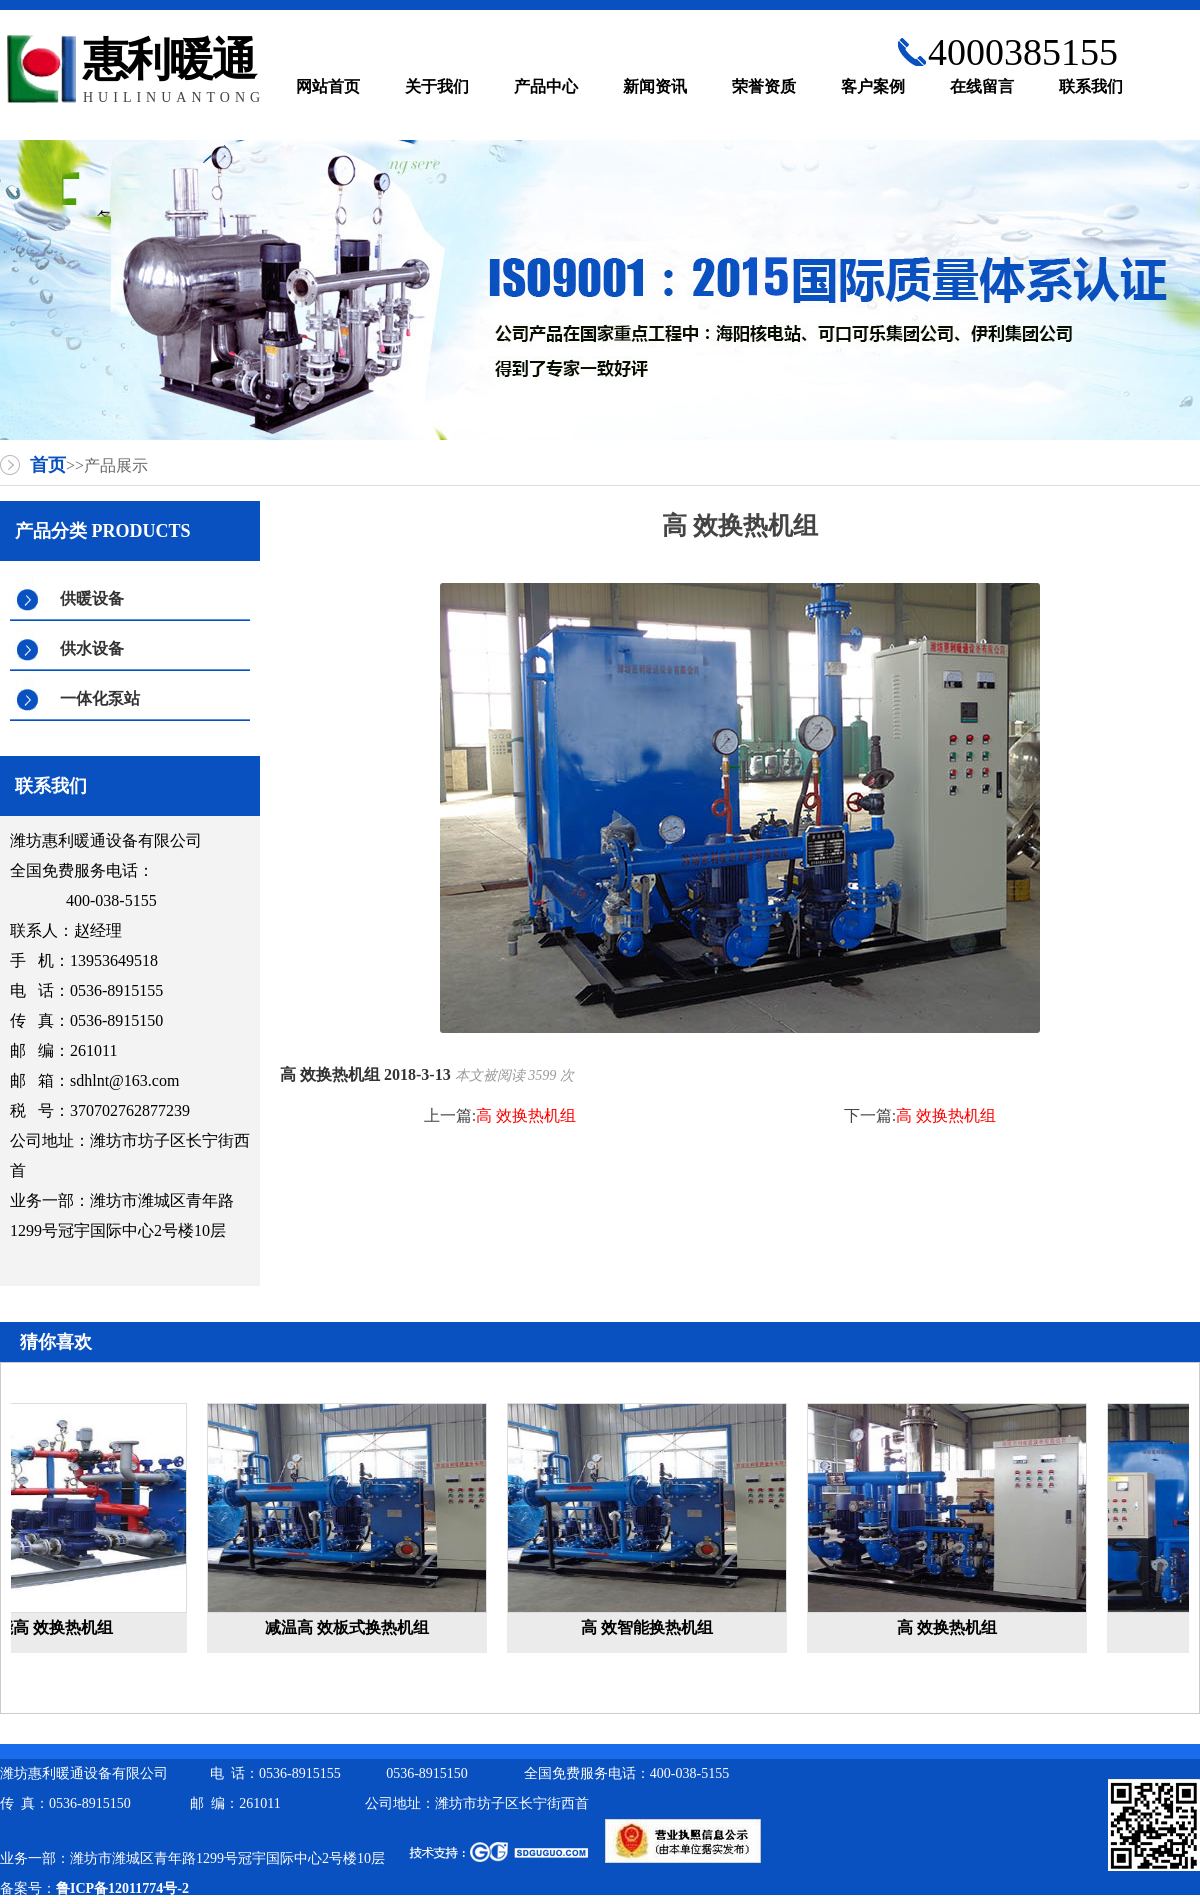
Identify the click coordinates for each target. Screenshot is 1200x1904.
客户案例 (873, 86)
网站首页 (328, 86)
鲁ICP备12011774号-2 (122, 1888)
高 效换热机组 (526, 1115)
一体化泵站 (100, 698)
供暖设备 (92, 598)
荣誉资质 (764, 86)
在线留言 (982, 86)
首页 (48, 465)
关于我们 (437, 86)
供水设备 (92, 648)
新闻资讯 (655, 86)
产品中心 (546, 86)
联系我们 (1091, 86)
